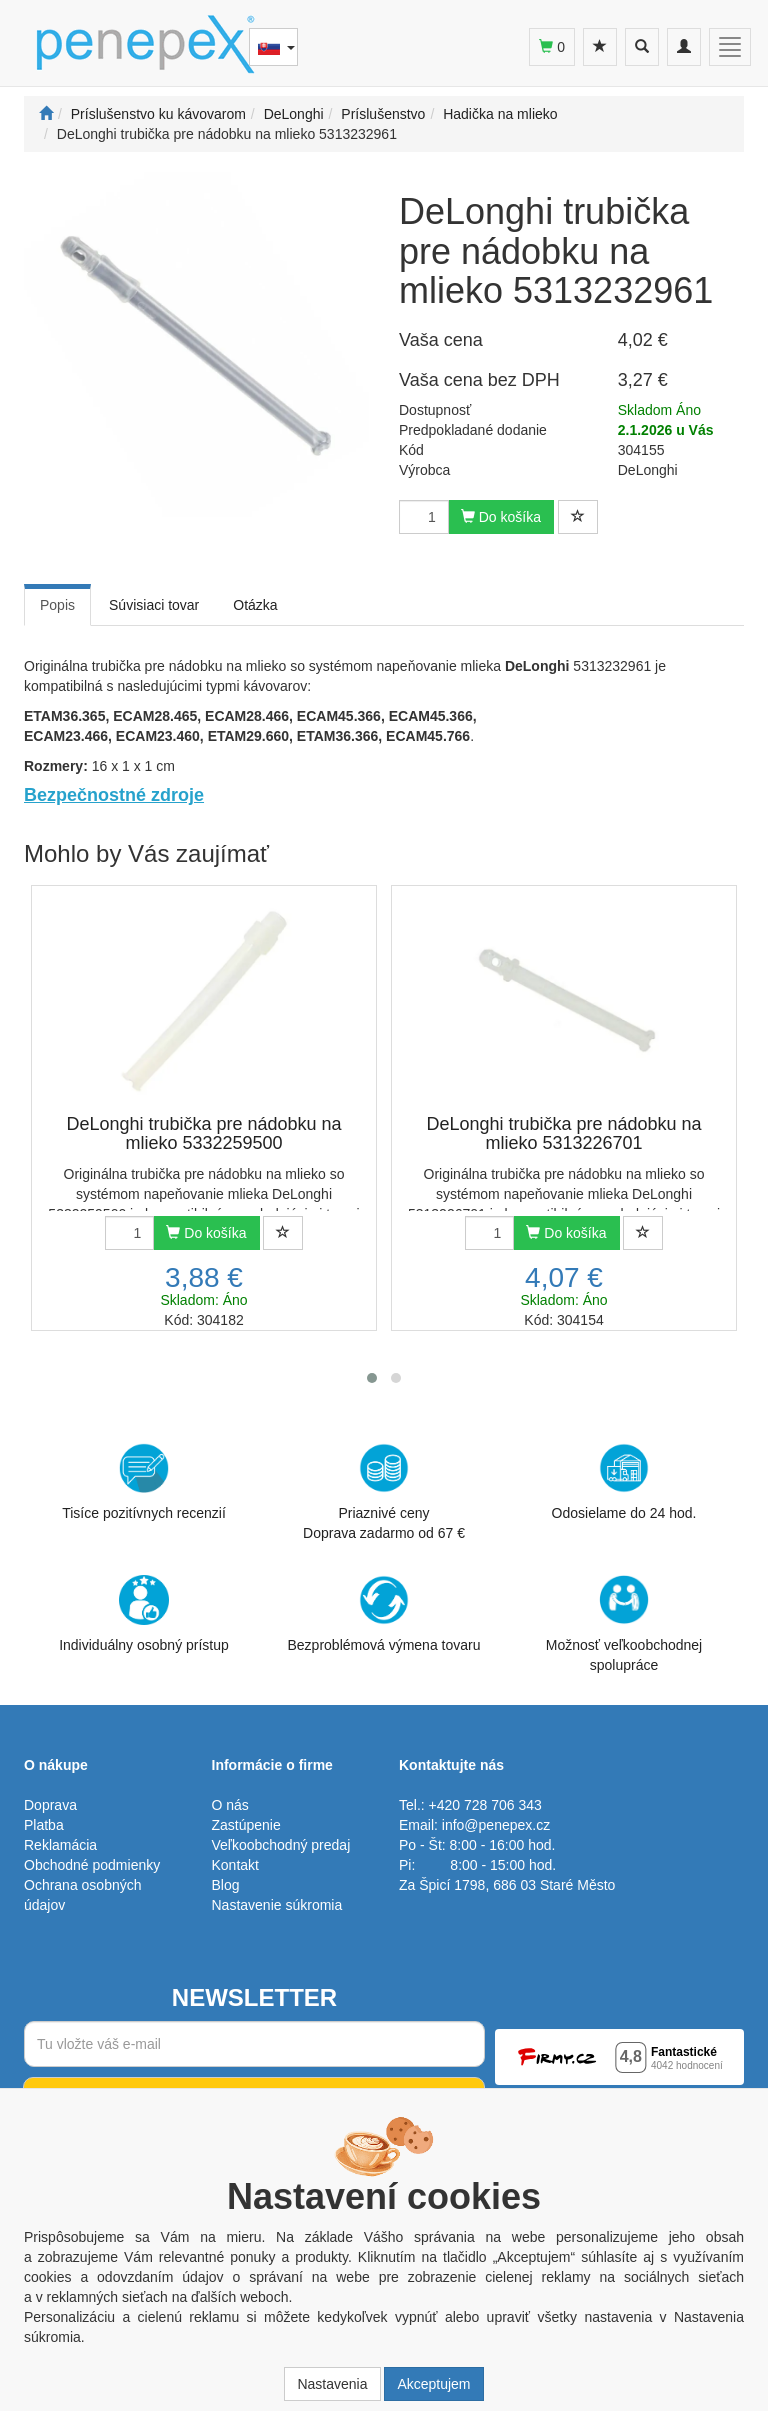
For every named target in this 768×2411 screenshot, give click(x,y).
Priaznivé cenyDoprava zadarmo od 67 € (384, 1492)
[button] (372, 1378)
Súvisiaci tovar (154, 605)
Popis (57, 605)
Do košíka (501, 517)
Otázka (255, 605)
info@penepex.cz (496, 1825)
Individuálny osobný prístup (144, 1614)
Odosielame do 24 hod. (624, 1482)
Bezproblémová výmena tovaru (384, 1614)
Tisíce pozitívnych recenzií (144, 1482)
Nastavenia (332, 2384)
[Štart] (46, 114)
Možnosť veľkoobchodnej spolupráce (624, 1623)
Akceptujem (433, 2384)
